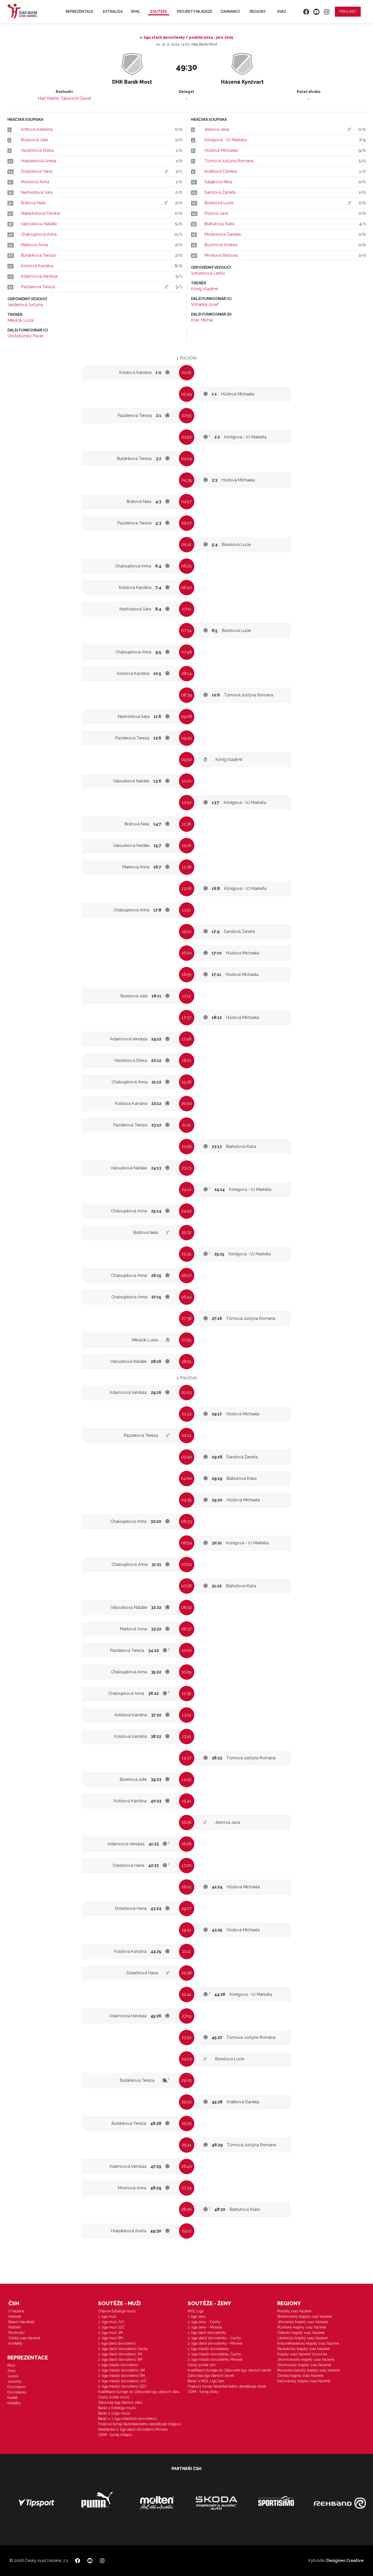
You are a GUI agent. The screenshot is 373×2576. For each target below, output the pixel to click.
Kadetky (14, 2403)
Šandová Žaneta (220, 192)
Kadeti (12, 2398)
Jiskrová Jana (216, 129)
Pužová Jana (216, 213)
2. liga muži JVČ (111, 2322)
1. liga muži (107, 2316)
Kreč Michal (202, 320)
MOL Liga (196, 2311)
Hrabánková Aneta (38, 160)
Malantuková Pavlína (40, 213)
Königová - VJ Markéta (225, 139)
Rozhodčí (16, 2333)
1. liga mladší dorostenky (208, 2349)
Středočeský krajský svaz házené (304, 2316)
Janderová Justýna (25, 304)
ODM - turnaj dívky (203, 2392)
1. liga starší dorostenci (117, 2343)
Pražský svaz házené (294, 2311)
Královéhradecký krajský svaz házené (308, 2343)
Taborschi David (76, 98)
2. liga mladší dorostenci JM (121, 2370)
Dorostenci (16, 2387)
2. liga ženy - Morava (205, 2327)
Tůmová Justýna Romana (228, 160)
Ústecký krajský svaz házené (300, 2333)
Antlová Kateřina (36, 129)
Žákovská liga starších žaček (211, 2376)
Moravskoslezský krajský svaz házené (308, 2370)
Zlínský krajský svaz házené (300, 2376)
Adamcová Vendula (39, 276)
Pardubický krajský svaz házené (303, 2349)
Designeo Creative (345, 2560)
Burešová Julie (34, 139)
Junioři (12, 2376)
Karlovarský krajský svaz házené (303, 2381)
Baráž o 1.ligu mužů (114, 2413)
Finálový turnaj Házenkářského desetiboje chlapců (139, 2424)
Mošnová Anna (35, 181)
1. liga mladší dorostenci (118, 2365)
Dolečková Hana (36, 171)
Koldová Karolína (37, 265)
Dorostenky (17, 2392)
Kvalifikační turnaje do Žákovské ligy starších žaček (229, 2370)
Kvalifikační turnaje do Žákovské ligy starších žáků (138, 2392)
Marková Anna (34, 244)
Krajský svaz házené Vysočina (302, 2354)
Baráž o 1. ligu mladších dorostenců (127, 2419)
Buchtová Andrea (220, 244)
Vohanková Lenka (208, 273)
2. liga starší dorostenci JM (120, 2354)
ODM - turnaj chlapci (115, 2435)
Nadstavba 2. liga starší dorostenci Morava (132, 2429)
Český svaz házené (24, 2338)
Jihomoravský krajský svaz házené (305, 2359)
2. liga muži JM (110, 2333)
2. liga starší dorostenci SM (120, 2359)
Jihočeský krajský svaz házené (302, 2322)
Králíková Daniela (220, 171)
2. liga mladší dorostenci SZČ (122, 2386)
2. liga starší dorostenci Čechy (123, 2349)
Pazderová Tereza (38, 286)
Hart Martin (48, 98)
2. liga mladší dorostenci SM (121, 2376)
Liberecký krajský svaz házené (302, 2338)
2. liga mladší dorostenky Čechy (214, 2354)
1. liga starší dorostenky (207, 2333)
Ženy (11, 2371)
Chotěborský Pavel (25, 335)
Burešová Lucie (218, 202)
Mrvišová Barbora (221, 255)
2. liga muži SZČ (111, 2327)
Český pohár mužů (113, 2397)
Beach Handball (21, 2322)
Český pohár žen (202, 2365)
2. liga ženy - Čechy (204, 2322)
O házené (16, 2311)
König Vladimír (204, 288)
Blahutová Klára (219, 223)
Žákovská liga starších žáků (120, 2402)
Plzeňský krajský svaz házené (301, 2327)
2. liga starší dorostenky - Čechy (214, 2338)
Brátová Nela (33, 202)
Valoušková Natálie (38, 223)
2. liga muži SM (110, 2338)
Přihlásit (347, 11)
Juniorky (14, 2381)
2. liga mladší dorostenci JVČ (122, 2381)
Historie (14, 2316)
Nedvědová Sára (36, 192)
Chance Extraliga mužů (117, 2311)
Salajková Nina (218, 181)
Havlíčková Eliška (37, 150)
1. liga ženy (197, 2316)
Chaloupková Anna (39, 234)
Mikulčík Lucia (20, 320)
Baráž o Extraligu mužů (117, 2408)
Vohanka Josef (205, 304)
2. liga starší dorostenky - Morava (215, 2343)
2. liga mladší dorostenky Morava (215, 2359)
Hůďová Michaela (221, 150)
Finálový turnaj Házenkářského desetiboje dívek (227, 2386)
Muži (11, 2365)
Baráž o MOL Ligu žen (206, 2381)
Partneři (14, 2327)
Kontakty (15, 2343)
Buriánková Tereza (38, 255)
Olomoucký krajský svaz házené (304, 2365)
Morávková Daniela (222, 234)
